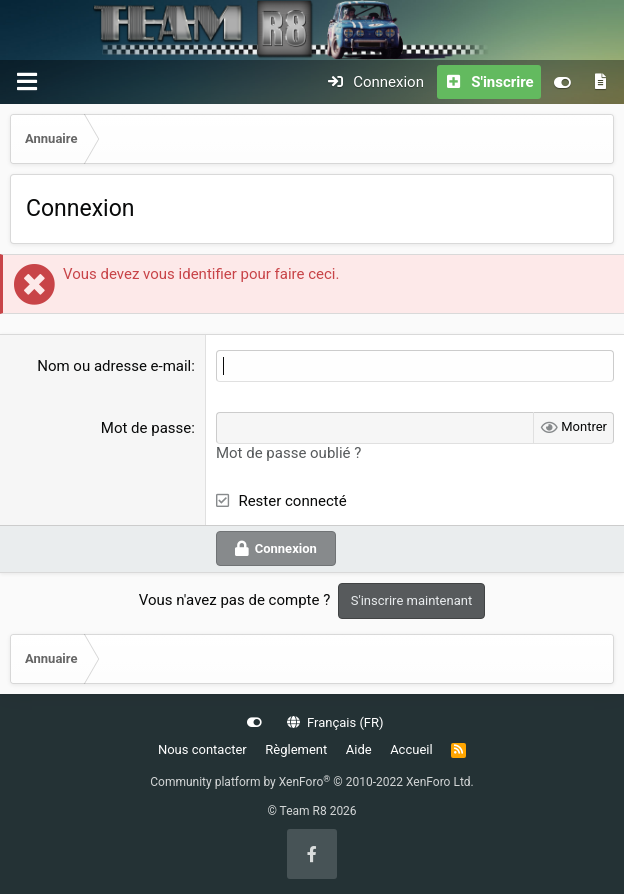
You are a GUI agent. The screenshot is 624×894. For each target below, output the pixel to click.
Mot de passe (146, 428)
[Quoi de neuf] (600, 82)
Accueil (411, 749)
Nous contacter (202, 749)
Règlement (296, 749)
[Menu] (27, 82)
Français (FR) (335, 722)
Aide (359, 749)
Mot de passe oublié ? (288, 453)
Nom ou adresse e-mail (114, 366)
